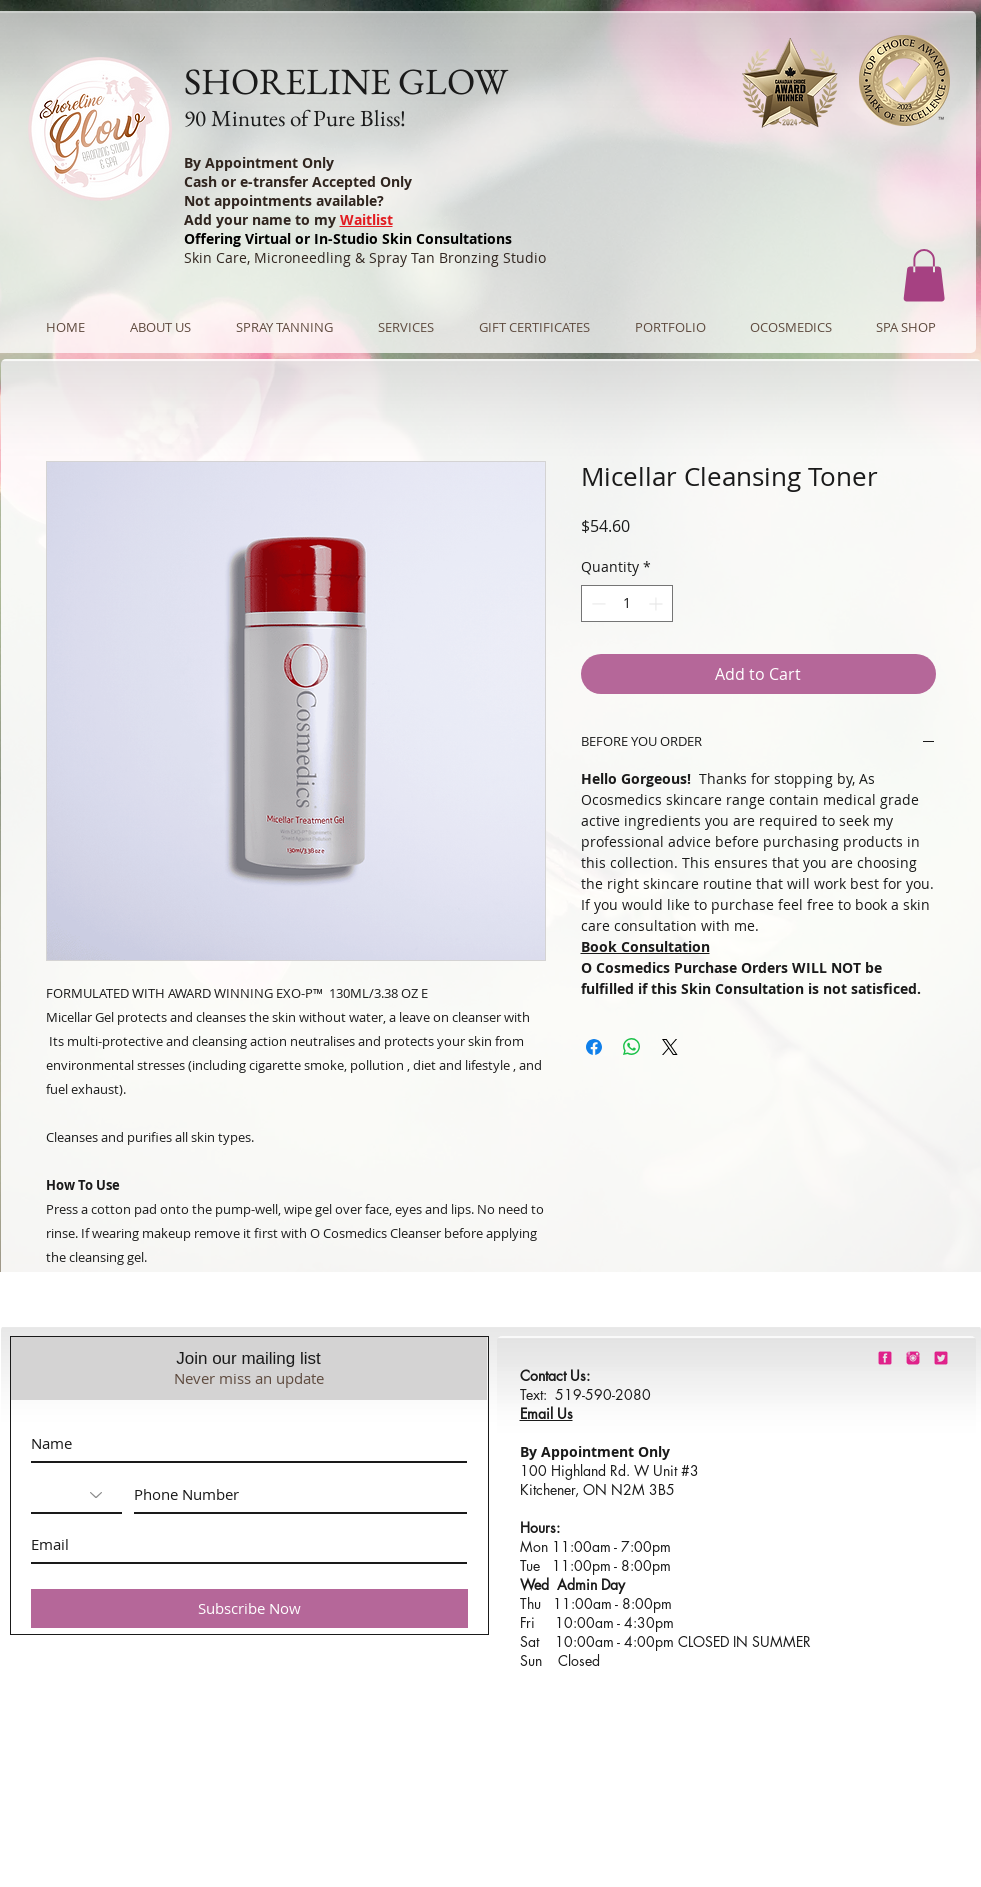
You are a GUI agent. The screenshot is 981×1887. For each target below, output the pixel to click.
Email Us (546, 1413)
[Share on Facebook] (594, 1047)
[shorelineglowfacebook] (885, 1358)
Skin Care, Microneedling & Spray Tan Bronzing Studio (365, 257)
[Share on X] (670, 1047)
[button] (924, 275)
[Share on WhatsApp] (632, 1047)
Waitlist (366, 219)
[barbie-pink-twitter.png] (941, 1358)
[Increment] (657, 603)
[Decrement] (596, 603)
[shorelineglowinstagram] (913, 1358)
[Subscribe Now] (249, 1608)
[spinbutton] (627, 603)
